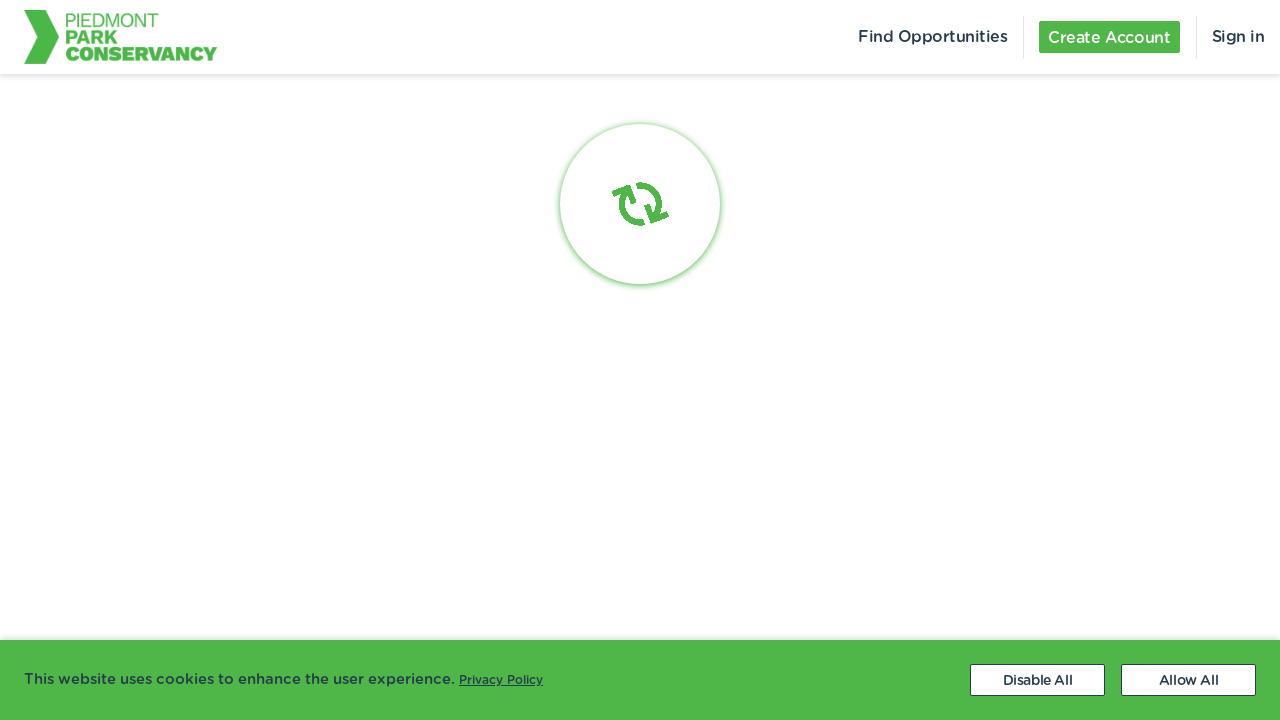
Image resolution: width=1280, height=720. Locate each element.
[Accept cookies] (1188, 680)
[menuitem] (108, 37)
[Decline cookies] (1037, 680)
